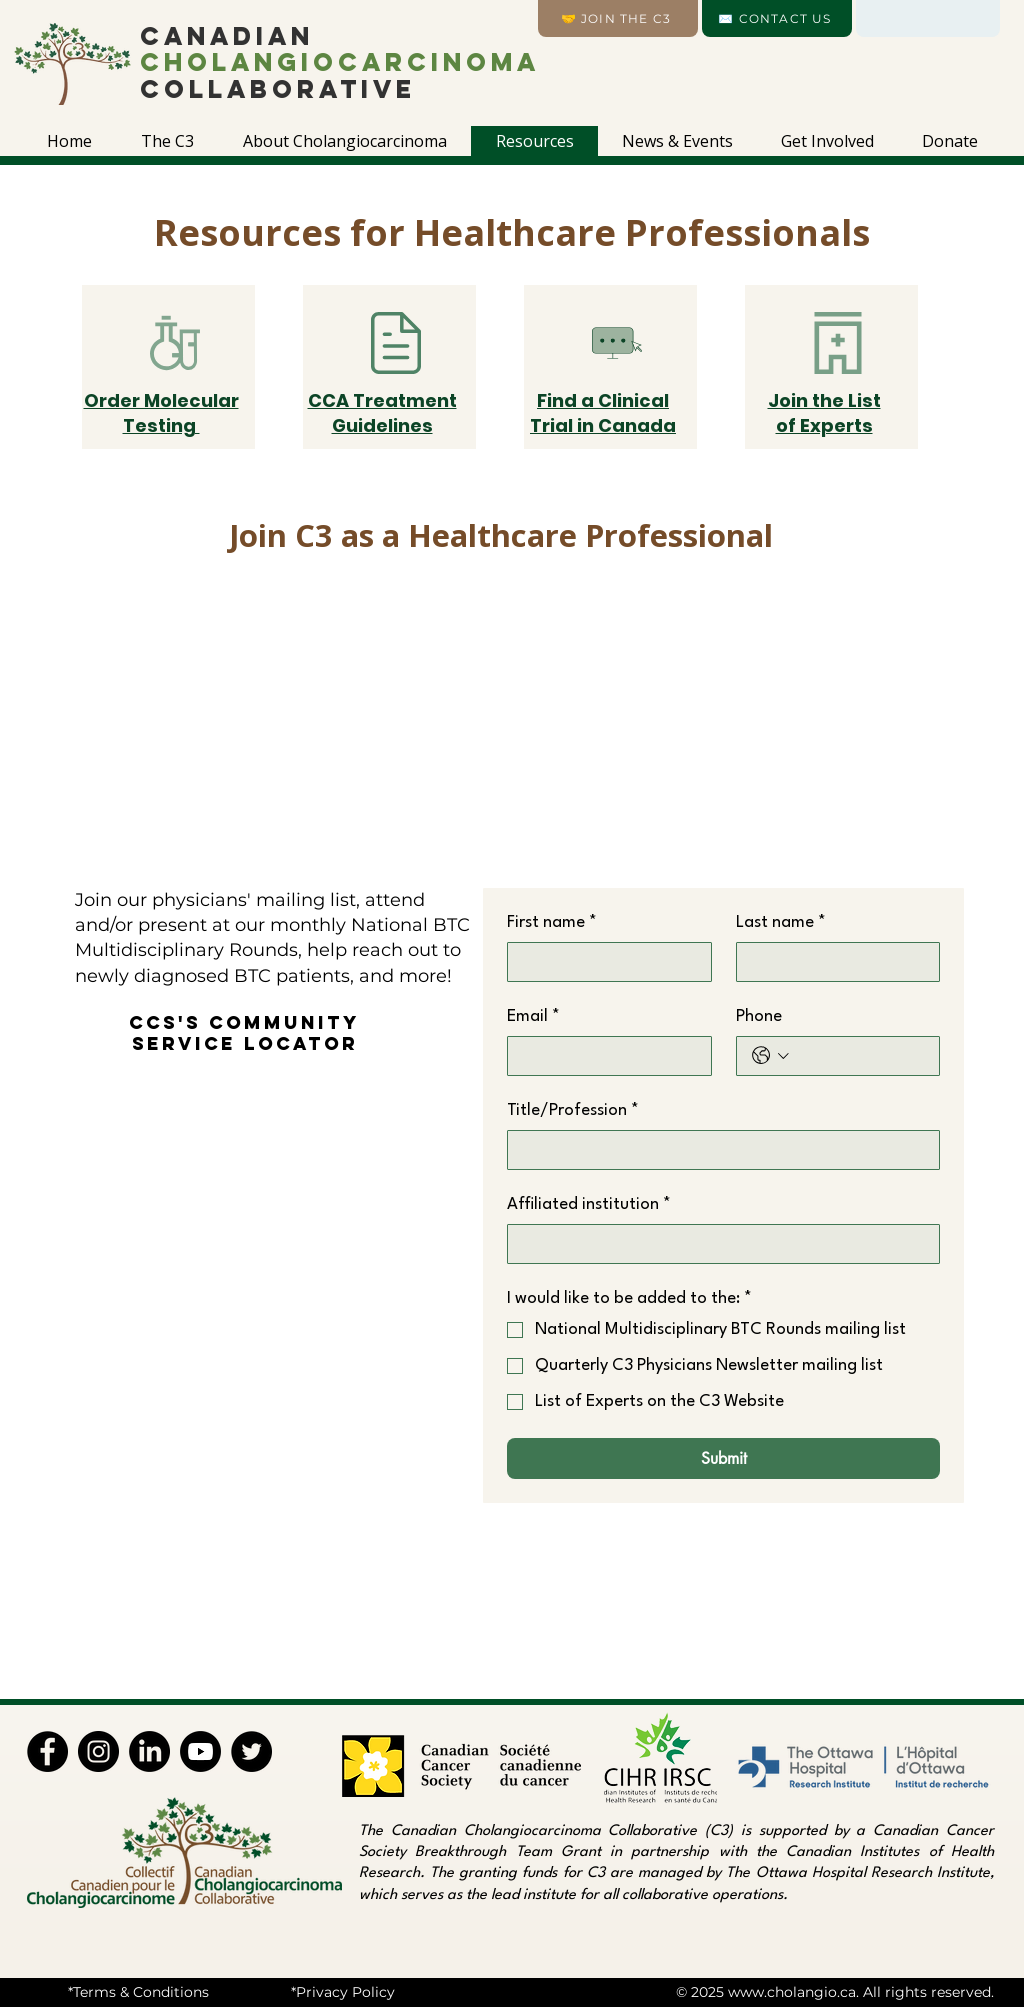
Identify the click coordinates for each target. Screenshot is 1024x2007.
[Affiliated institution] (717, 1244)
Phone (759, 1016)
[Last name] (832, 962)
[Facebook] (47, 1751)
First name (552, 923)
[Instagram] (98, 1751)
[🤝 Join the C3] (618, 18)
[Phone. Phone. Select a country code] (770, 1055)
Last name (781, 923)
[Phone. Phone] (859, 1056)
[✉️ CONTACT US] (777, 18)
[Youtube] (200, 1751)
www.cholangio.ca (792, 1992)
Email (533, 1017)
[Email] (603, 1056)
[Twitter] (251, 1751)
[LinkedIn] (149, 1751)
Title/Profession (573, 1111)
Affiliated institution (589, 1205)
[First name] (603, 962)
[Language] (928, 18)
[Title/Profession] (717, 1150)
